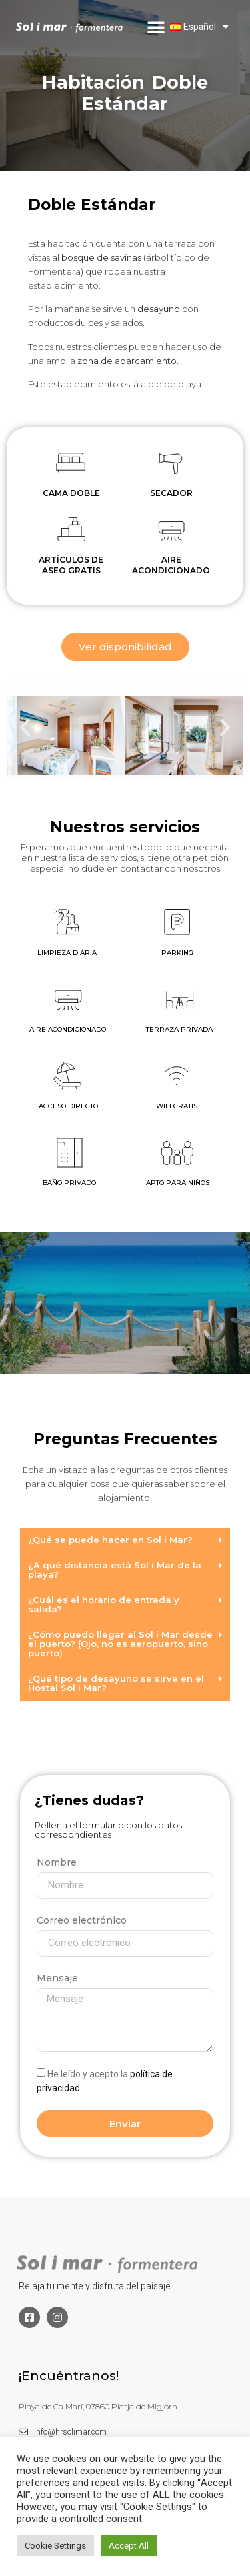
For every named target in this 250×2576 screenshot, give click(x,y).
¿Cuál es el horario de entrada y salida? (103, 1604)
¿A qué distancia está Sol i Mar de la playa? (114, 1570)
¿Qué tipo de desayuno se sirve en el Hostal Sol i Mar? (116, 1683)
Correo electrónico (82, 1920)
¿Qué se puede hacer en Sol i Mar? (110, 1539)
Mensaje (57, 1978)
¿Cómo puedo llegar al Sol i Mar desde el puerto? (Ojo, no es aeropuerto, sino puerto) (120, 1643)
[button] (156, 27)
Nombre (57, 1862)
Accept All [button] (129, 2545)
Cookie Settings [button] (55, 2545)
